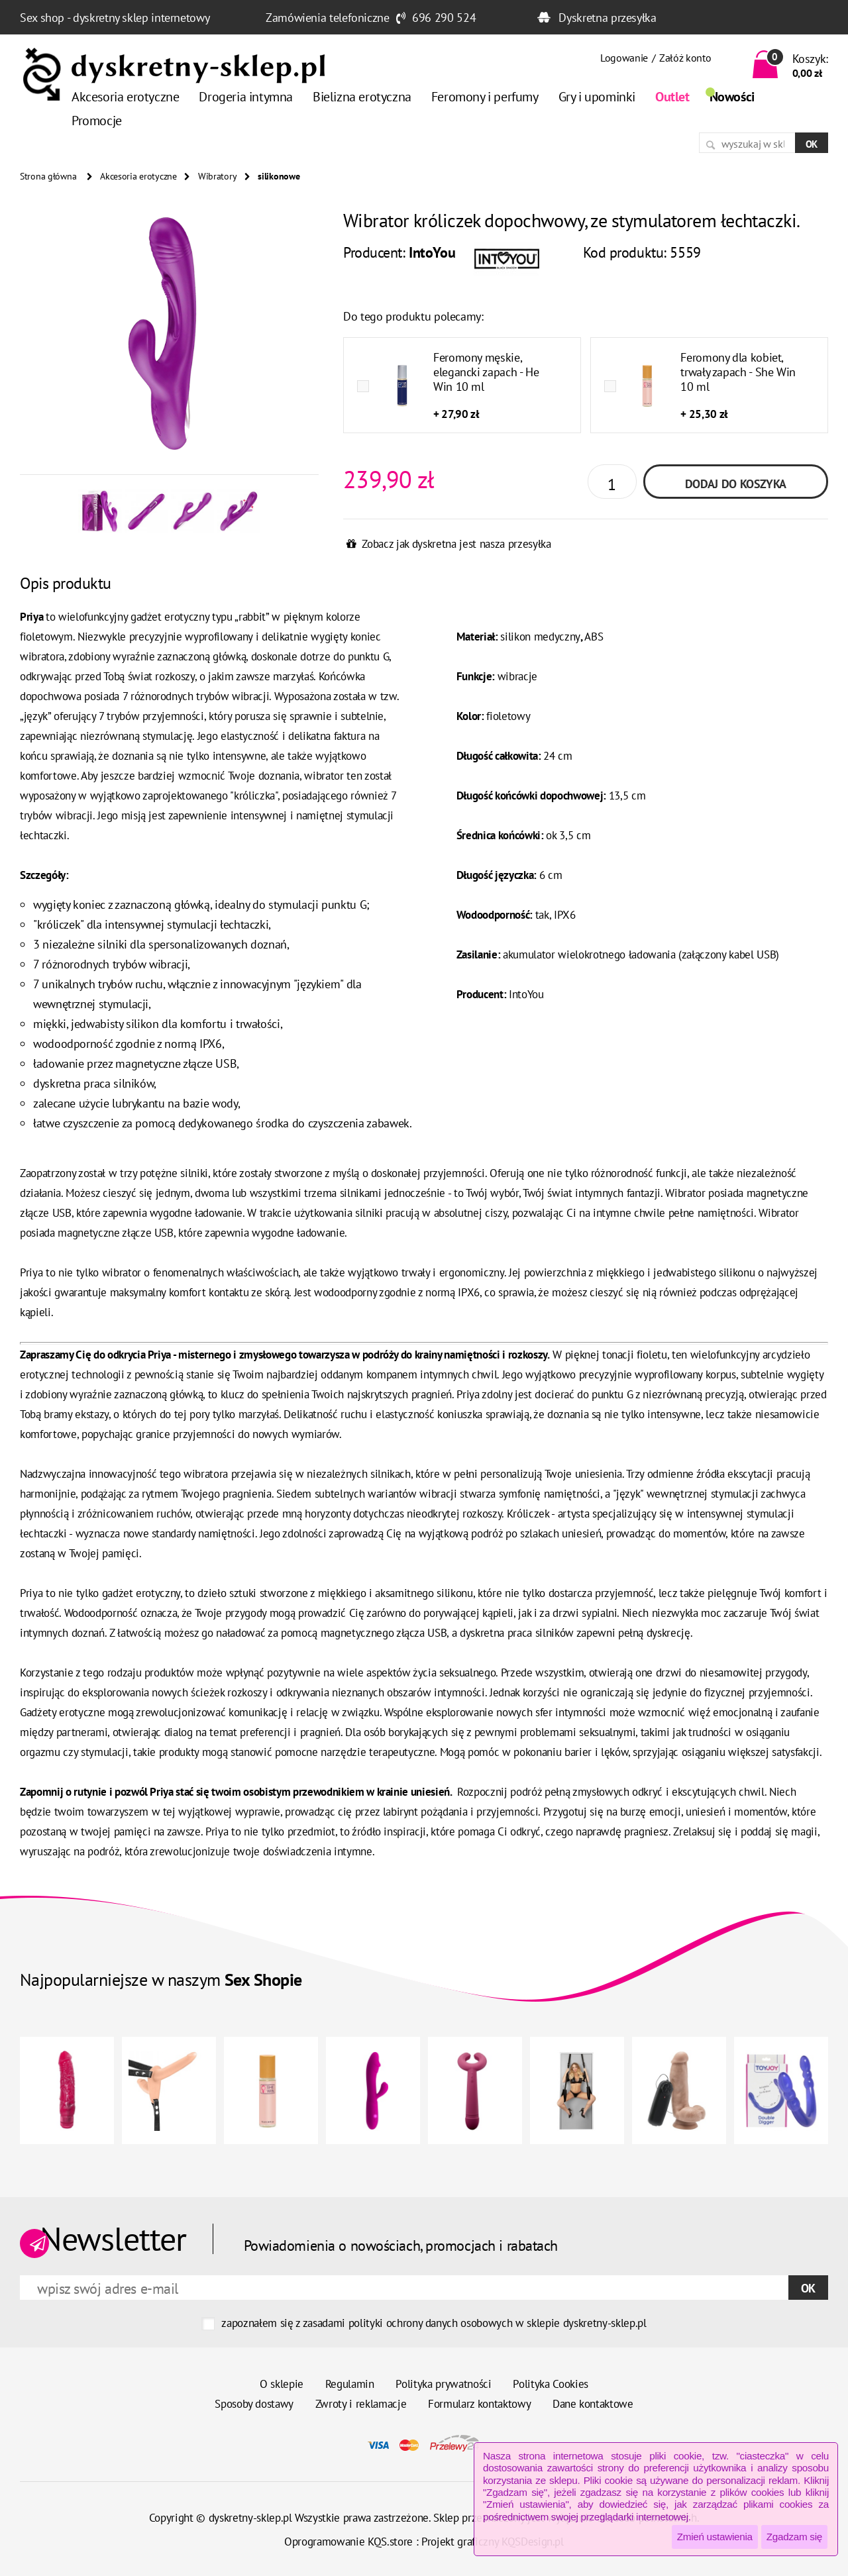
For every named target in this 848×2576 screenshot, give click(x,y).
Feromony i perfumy (485, 96)
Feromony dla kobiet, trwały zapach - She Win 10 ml (738, 372)
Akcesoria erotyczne (125, 96)
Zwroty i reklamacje (361, 2403)
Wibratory (217, 176)
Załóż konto (685, 57)
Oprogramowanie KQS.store (348, 2541)
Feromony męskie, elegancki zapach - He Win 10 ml (486, 372)
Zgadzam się (794, 2536)
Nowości (732, 96)
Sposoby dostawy (254, 2403)
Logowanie (624, 57)
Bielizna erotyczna (362, 96)
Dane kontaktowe (593, 2403)
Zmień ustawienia (715, 2536)
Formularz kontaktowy (479, 2403)
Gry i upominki (596, 96)
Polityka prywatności (443, 2384)
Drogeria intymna (246, 96)
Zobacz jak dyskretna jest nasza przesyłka (456, 544)
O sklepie (281, 2384)
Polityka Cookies (550, 2384)
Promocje (97, 120)
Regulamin (349, 2384)
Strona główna (48, 176)
